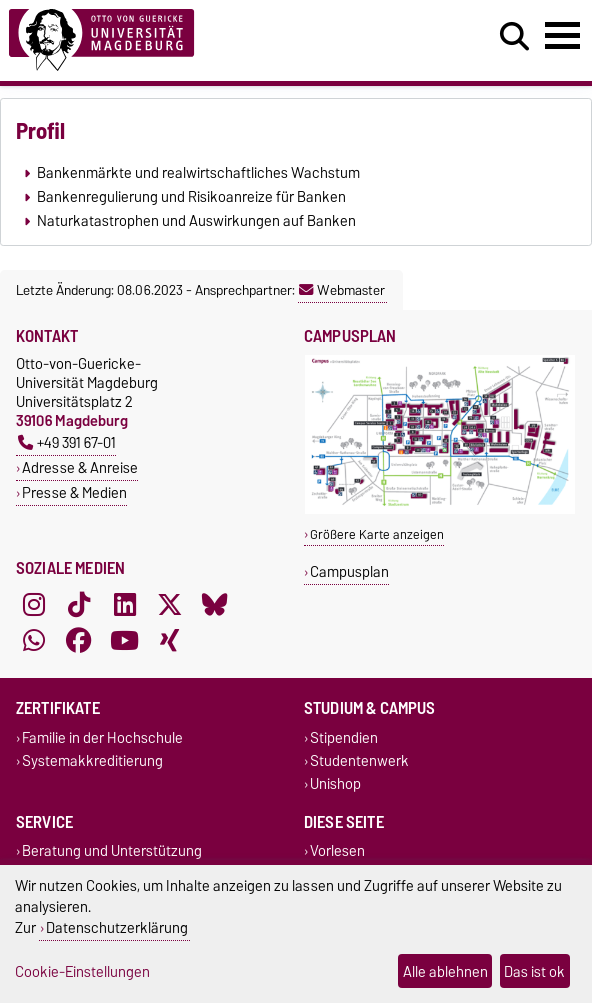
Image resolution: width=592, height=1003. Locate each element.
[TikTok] (79, 604)
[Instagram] (34, 604)
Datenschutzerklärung (117, 927)
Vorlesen (337, 851)
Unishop (335, 784)
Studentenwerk (359, 760)
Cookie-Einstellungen (82, 971)
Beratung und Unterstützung (112, 851)
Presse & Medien (74, 492)
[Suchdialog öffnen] (514, 37)
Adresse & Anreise (80, 467)
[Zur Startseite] (181, 40)
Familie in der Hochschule (102, 737)
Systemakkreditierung (92, 760)
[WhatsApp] (34, 640)
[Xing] (170, 640)
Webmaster (342, 290)
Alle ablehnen (445, 971)
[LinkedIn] (125, 604)
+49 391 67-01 (67, 442)
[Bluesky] (215, 604)
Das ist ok (534, 971)
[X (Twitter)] (170, 604)
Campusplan (349, 571)
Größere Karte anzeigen (377, 534)
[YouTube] (125, 640)
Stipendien (344, 737)
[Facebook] (79, 640)
